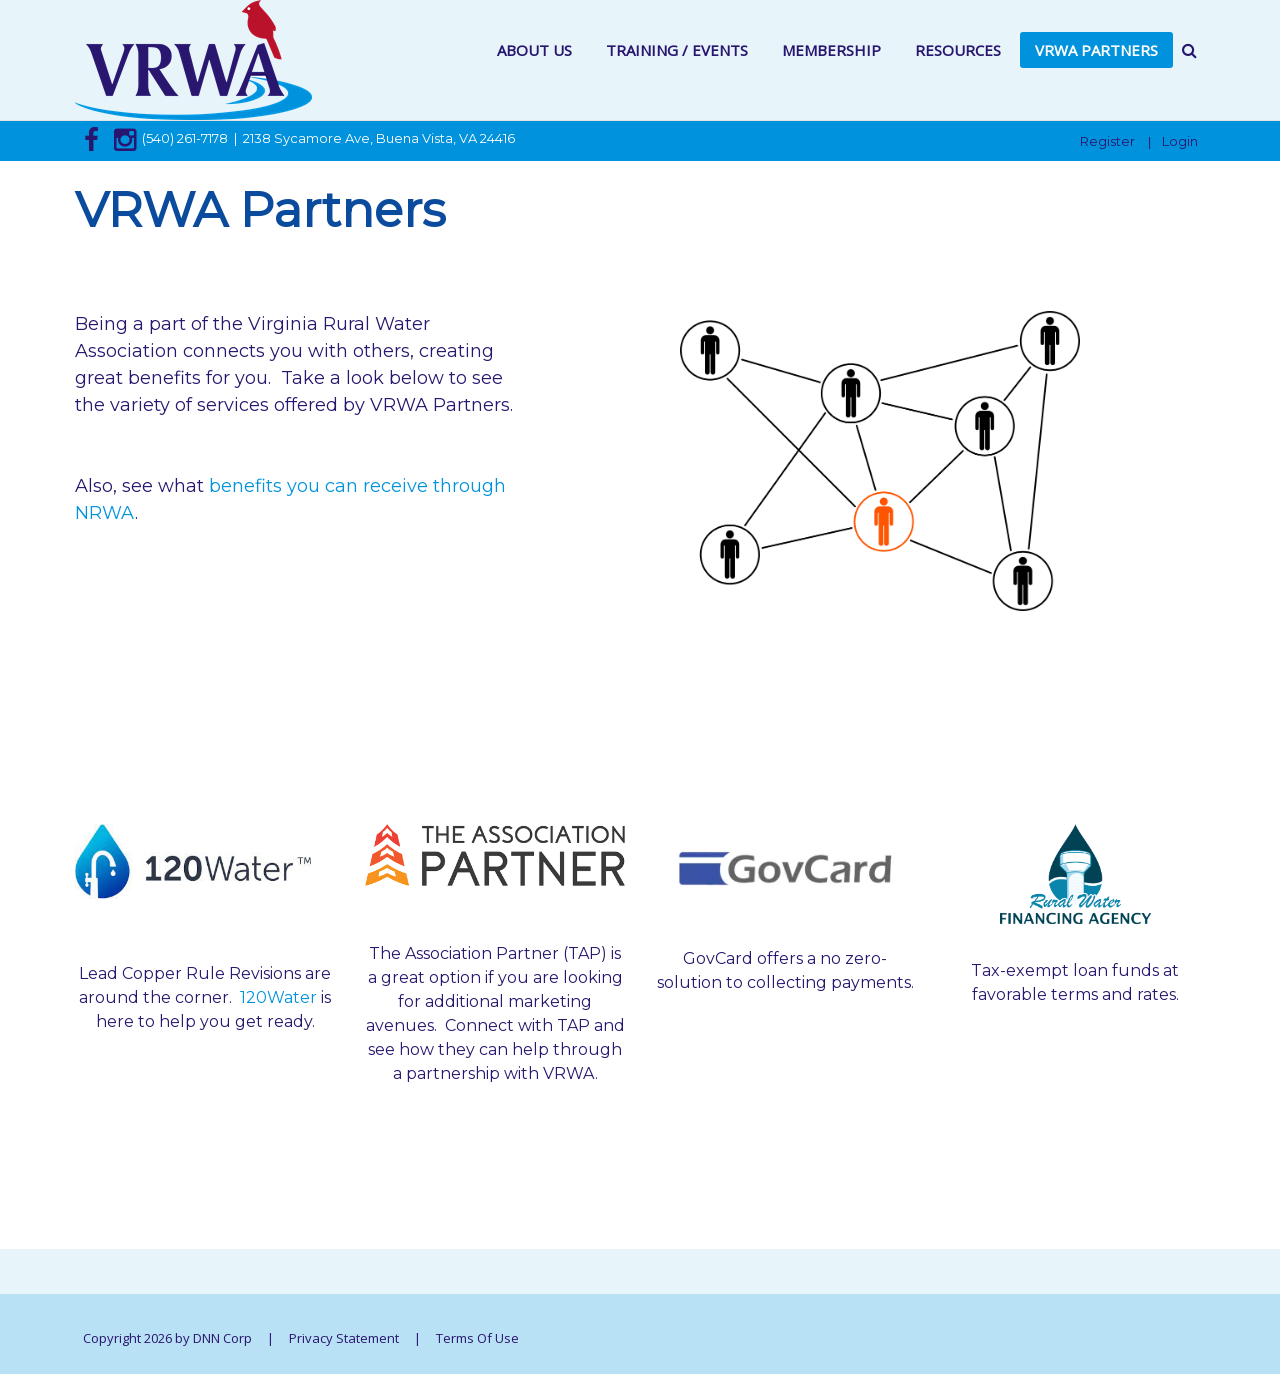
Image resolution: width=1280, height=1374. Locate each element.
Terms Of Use (477, 1338)
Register (1107, 141)
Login (1180, 141)
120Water (278, 997)
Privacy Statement (344, 1338)
